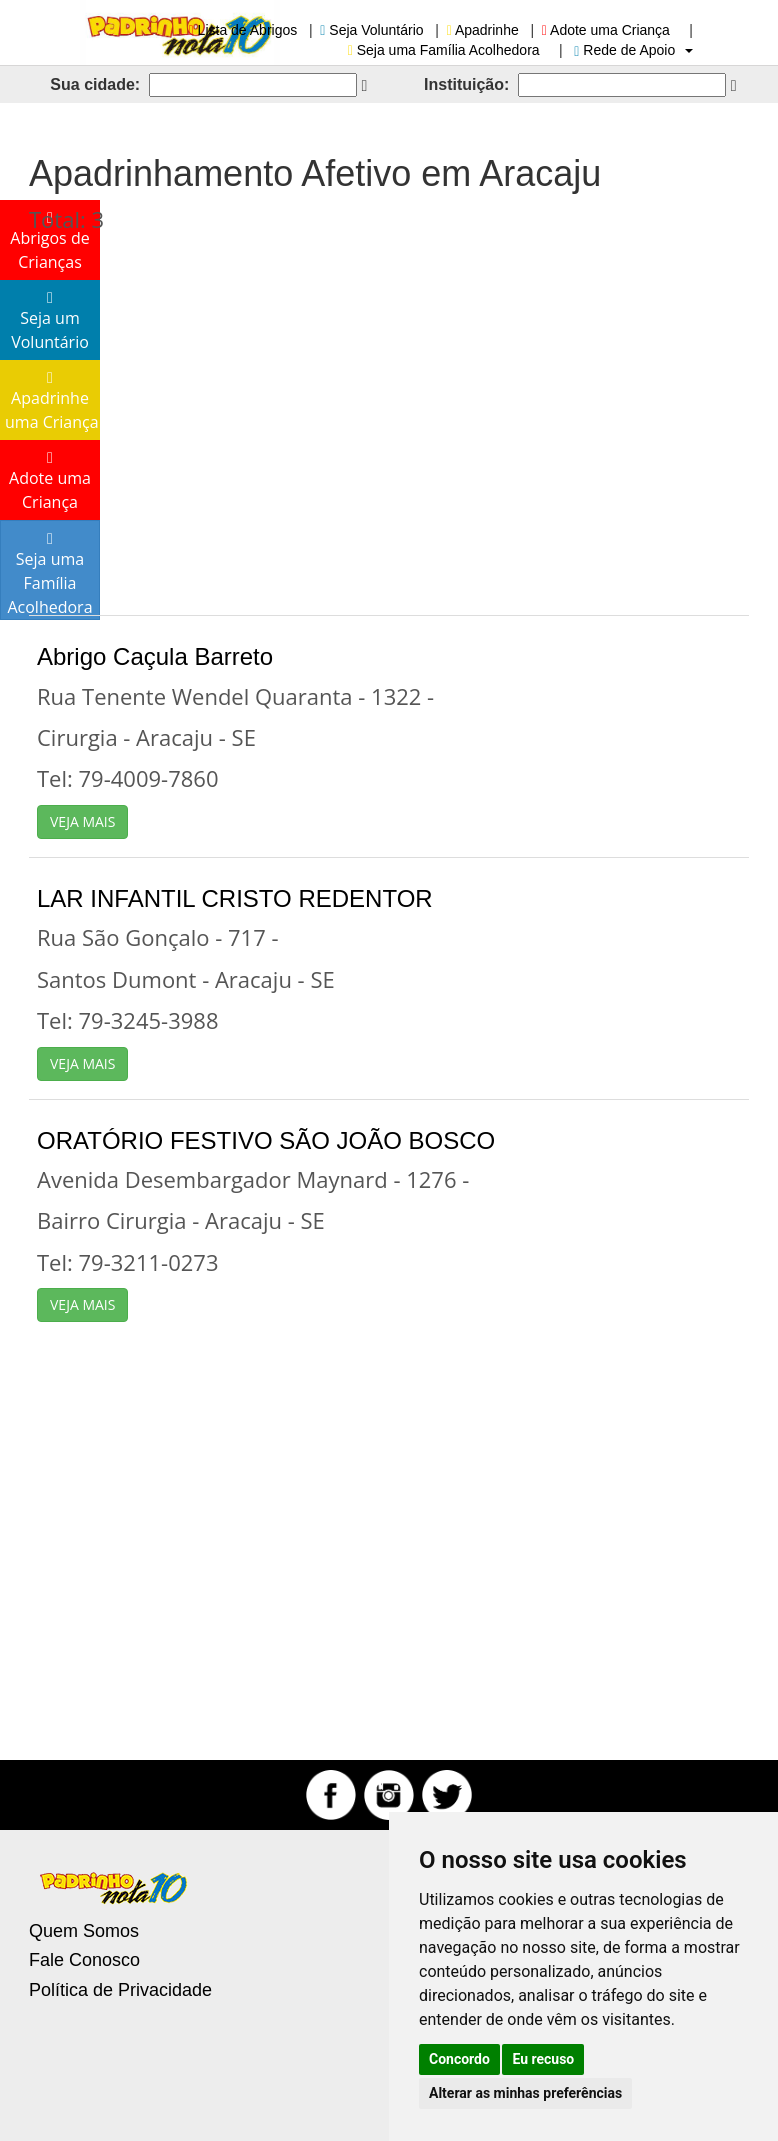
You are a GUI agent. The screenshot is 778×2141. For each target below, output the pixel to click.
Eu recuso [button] (543, 2059)
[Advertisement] (389, 415)
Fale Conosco (84, 1960)
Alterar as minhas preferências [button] (525, 2093)
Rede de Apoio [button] (633, 50)
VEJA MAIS (82, 821)
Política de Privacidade (120, 1990)
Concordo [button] (459, 2059)
